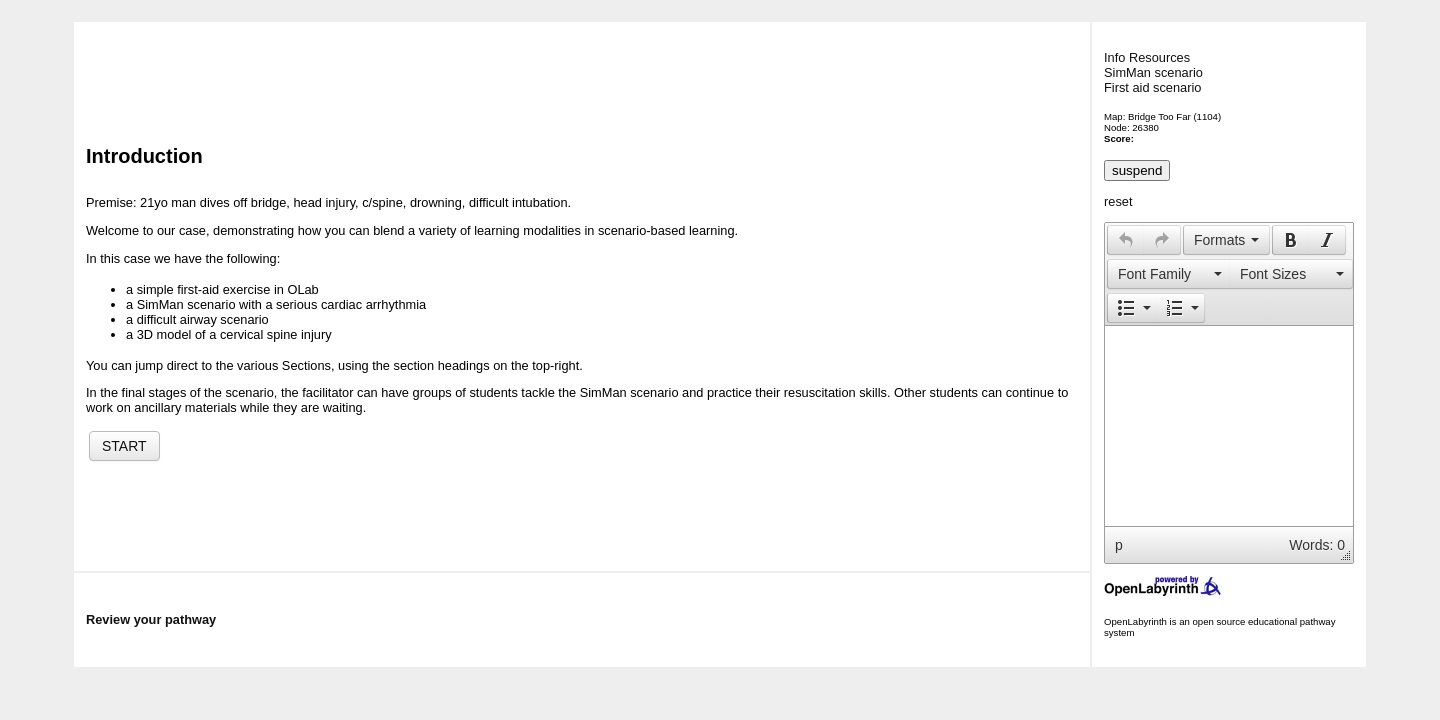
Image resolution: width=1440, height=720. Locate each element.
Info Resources (1147, 57)
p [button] (1119, 545)
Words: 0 (1317, 545)
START (124, 446)
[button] (1125, 240)
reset (1118, 201)
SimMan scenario (1153, 72)
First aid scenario (1152, 87)
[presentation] (1126, 240)
